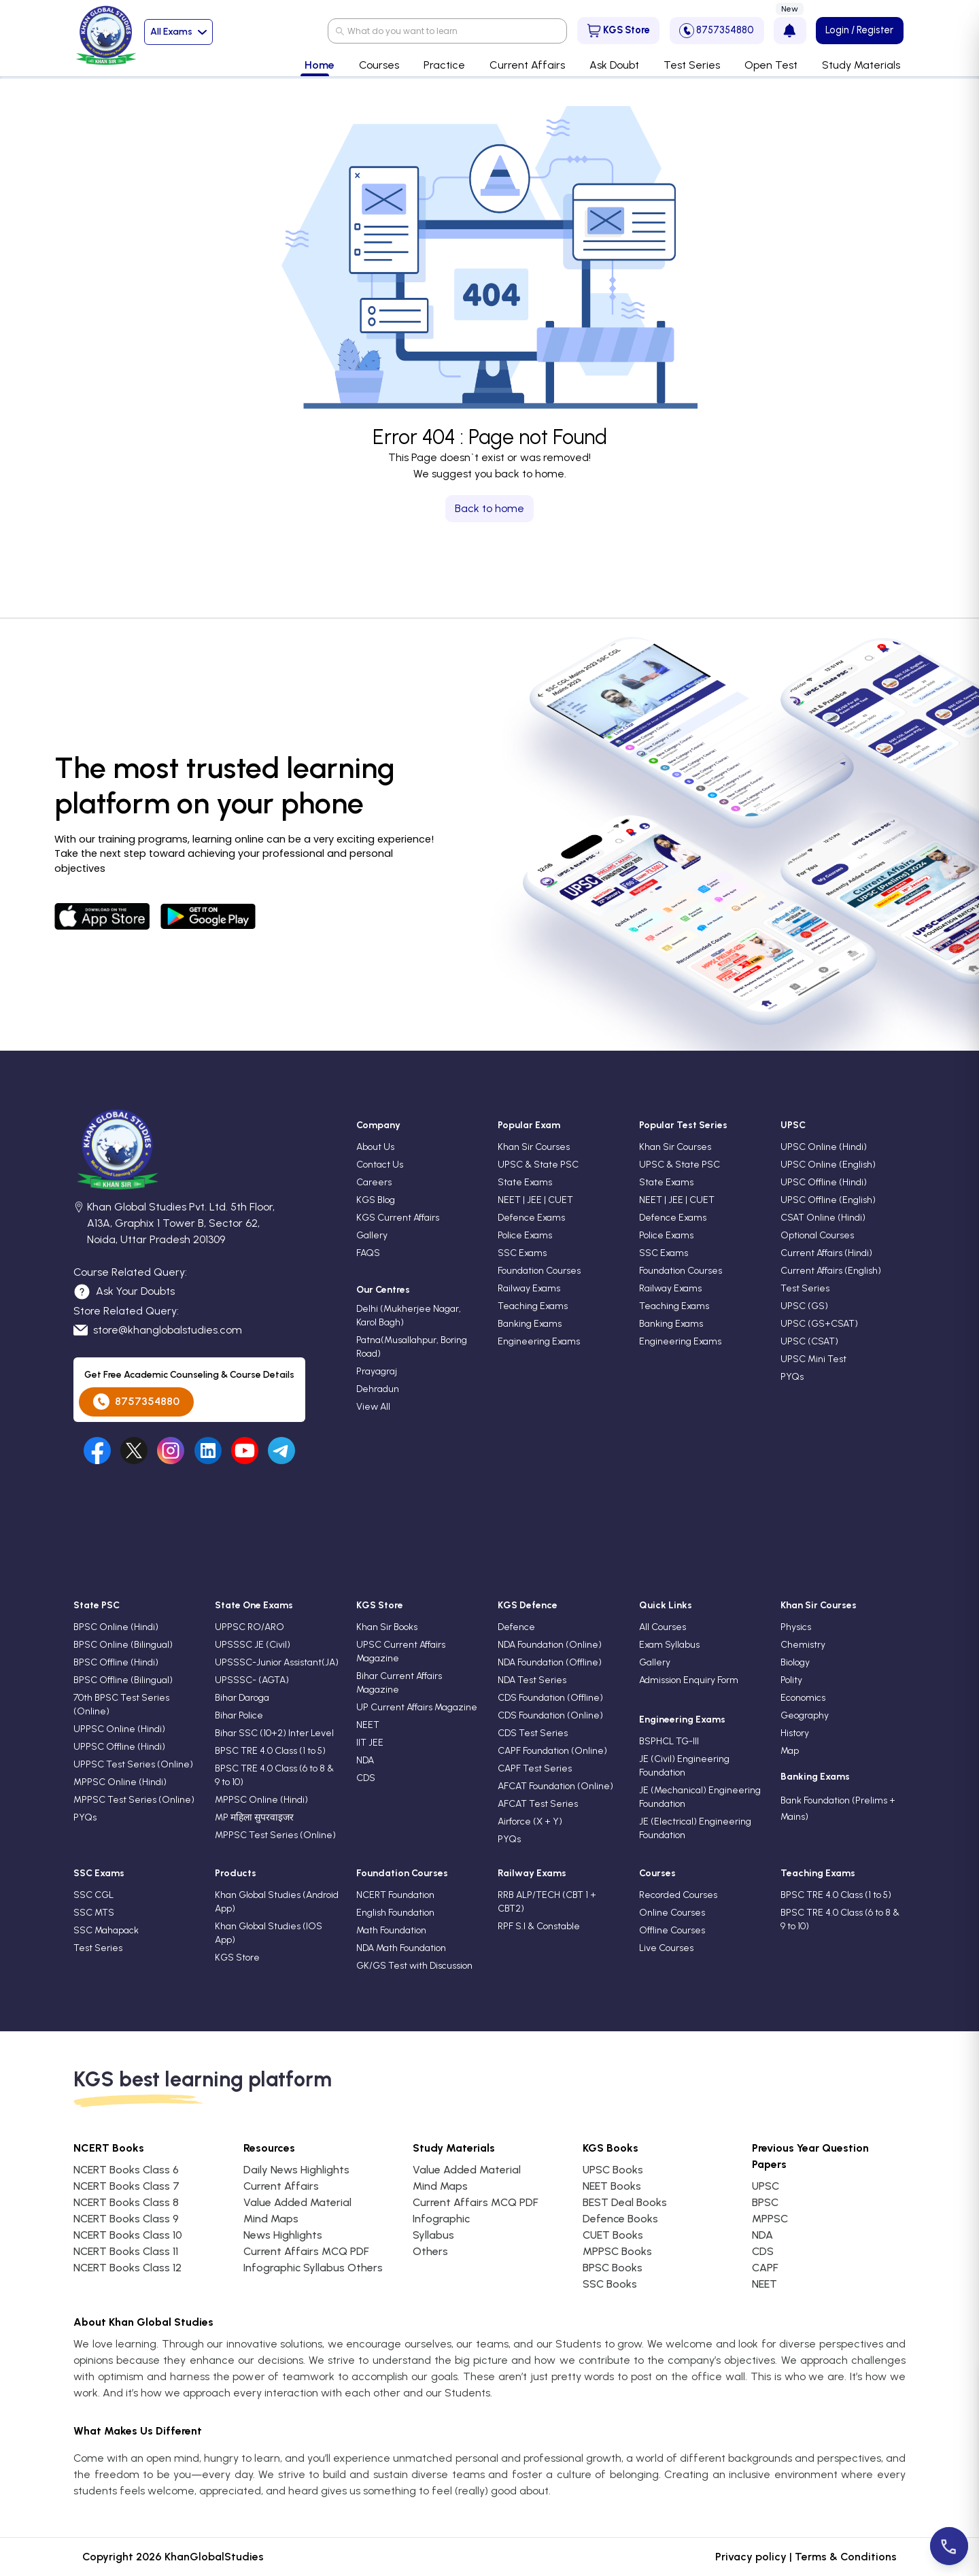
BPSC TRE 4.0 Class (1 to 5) (270, 1751)
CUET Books (613, 2234)
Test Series (804, 1288)
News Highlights (282, 2234)
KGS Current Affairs (397, 1217)
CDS (365, 1778)
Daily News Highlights (296, 2169)
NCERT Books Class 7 (126, 2186)
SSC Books (610, 2283)
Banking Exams (530, 1323)
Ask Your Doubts (124, 1291)
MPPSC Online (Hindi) (120, 1782)
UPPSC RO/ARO (249, 1627)
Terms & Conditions (846, 2556)
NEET (367, 1725)
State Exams (525, 1182)
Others (430, 2251)
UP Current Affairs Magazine (416, 1707)
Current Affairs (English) (830, 1270)
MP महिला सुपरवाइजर (254, 1817)
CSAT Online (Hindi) (822, 1217)
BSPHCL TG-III (669, 1741)
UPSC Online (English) (828, 1164)
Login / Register (859, 30)
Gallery (372, 1235)
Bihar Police (239, 1715)
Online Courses (672, 1912)
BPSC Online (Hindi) (115, 1627)
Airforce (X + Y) (530, 1821)
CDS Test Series (533, 1733)
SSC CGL (93, 1895)
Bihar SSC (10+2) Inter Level (274, 1733)
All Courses (662, 1627)
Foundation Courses (539, 1270)
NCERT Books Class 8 (126, 2202)
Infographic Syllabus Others (313, 2267)
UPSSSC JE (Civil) (252, 1644)
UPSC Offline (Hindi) (823, 1182)
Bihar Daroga (242, 1698)
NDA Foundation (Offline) (550, 1662)
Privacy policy (751, 2556)
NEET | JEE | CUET (535, 1200)
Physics (795, 1627)
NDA (365, 1760)
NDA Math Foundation (401, 1948)
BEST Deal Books (625, 2202)
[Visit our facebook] (97, 1450)
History (794, 1733)
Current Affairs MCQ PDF (305, 2251)
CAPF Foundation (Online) (552, 1751)
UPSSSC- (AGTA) (252, 1680)
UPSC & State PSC (538, 1164)
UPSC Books (613, 2169)
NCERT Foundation (395, 1895)
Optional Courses (817, 1235)
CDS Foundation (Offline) (550, 1698)
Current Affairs (281, 2186)
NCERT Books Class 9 (126, 2218)
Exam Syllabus (669, 1644)
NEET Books (612, 2186)
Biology (795, 1662)
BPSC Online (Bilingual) (123, 1644)
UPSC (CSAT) (809, 1341)
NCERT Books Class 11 (125, 2251)
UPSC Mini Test (813, 1359)
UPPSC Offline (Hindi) (119, 1746)
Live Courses (666, 1948)
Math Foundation (391, 1930)
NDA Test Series (532, 1680)
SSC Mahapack (106, 1930)
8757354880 (716, 30)
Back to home (489, 508)
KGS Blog (375, 1200)
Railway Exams (529, 1288)
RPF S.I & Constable (539, 1926)
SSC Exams (522, 1253)
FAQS (368, 1253)
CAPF (765, 2267)
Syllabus (433, 2234)
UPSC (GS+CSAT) (819, 1323)
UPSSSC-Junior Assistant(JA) (277, 1662)
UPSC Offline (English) (828, 1200)
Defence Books (620, 2218)
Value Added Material (297, 2202)
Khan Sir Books (386, 1627)
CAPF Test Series (535, 1768)
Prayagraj (376, 1371)
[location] (78, 1225)
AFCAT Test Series (538, 1804)
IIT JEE (369, 1742)
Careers (374, 1182)
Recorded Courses (678, 1895)
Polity (791, 1680)
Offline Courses (672, 1930)
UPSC (765, 2186)
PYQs (792, 1377)
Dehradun (377, 1389)
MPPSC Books (617, 2251)
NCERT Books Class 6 (126, 2169)
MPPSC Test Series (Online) (133, 1800)
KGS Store (618, 30)
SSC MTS (93, 1912)
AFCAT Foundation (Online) (555, 1786)
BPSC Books (612, 2267)
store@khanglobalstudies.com (157, 1329)
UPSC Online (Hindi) (823, 1147)
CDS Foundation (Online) (550, 1715)
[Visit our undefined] (134, 1450)
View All (373, 1406)
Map (789, 1751)
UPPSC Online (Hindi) (119, 1729)
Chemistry (802, 1644)
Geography (804, 1715)
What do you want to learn (402, 31)
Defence (516, 1627)
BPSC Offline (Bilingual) (123, 1680)
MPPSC (770, 2218)
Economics (802, 1698)
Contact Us (379, 1164)
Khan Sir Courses (534, 1147)
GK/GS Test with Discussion (414, 1965)
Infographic (441, 2218)
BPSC (765, 2202)
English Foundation (395, 1912)
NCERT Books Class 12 (127, 2267)
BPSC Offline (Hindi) (115, 1662)
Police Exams (525, 1235)
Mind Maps (270, 2218)
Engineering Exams (539, 1341)
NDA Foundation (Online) (550, 1644)
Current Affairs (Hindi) (826, 1253)
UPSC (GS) (804, 1306)
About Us (375, 1147)
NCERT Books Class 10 (127, 2234)
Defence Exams (531, 1217)
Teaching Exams (533, 1306)
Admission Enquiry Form (688, 1680)
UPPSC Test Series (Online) (133, 1764)
